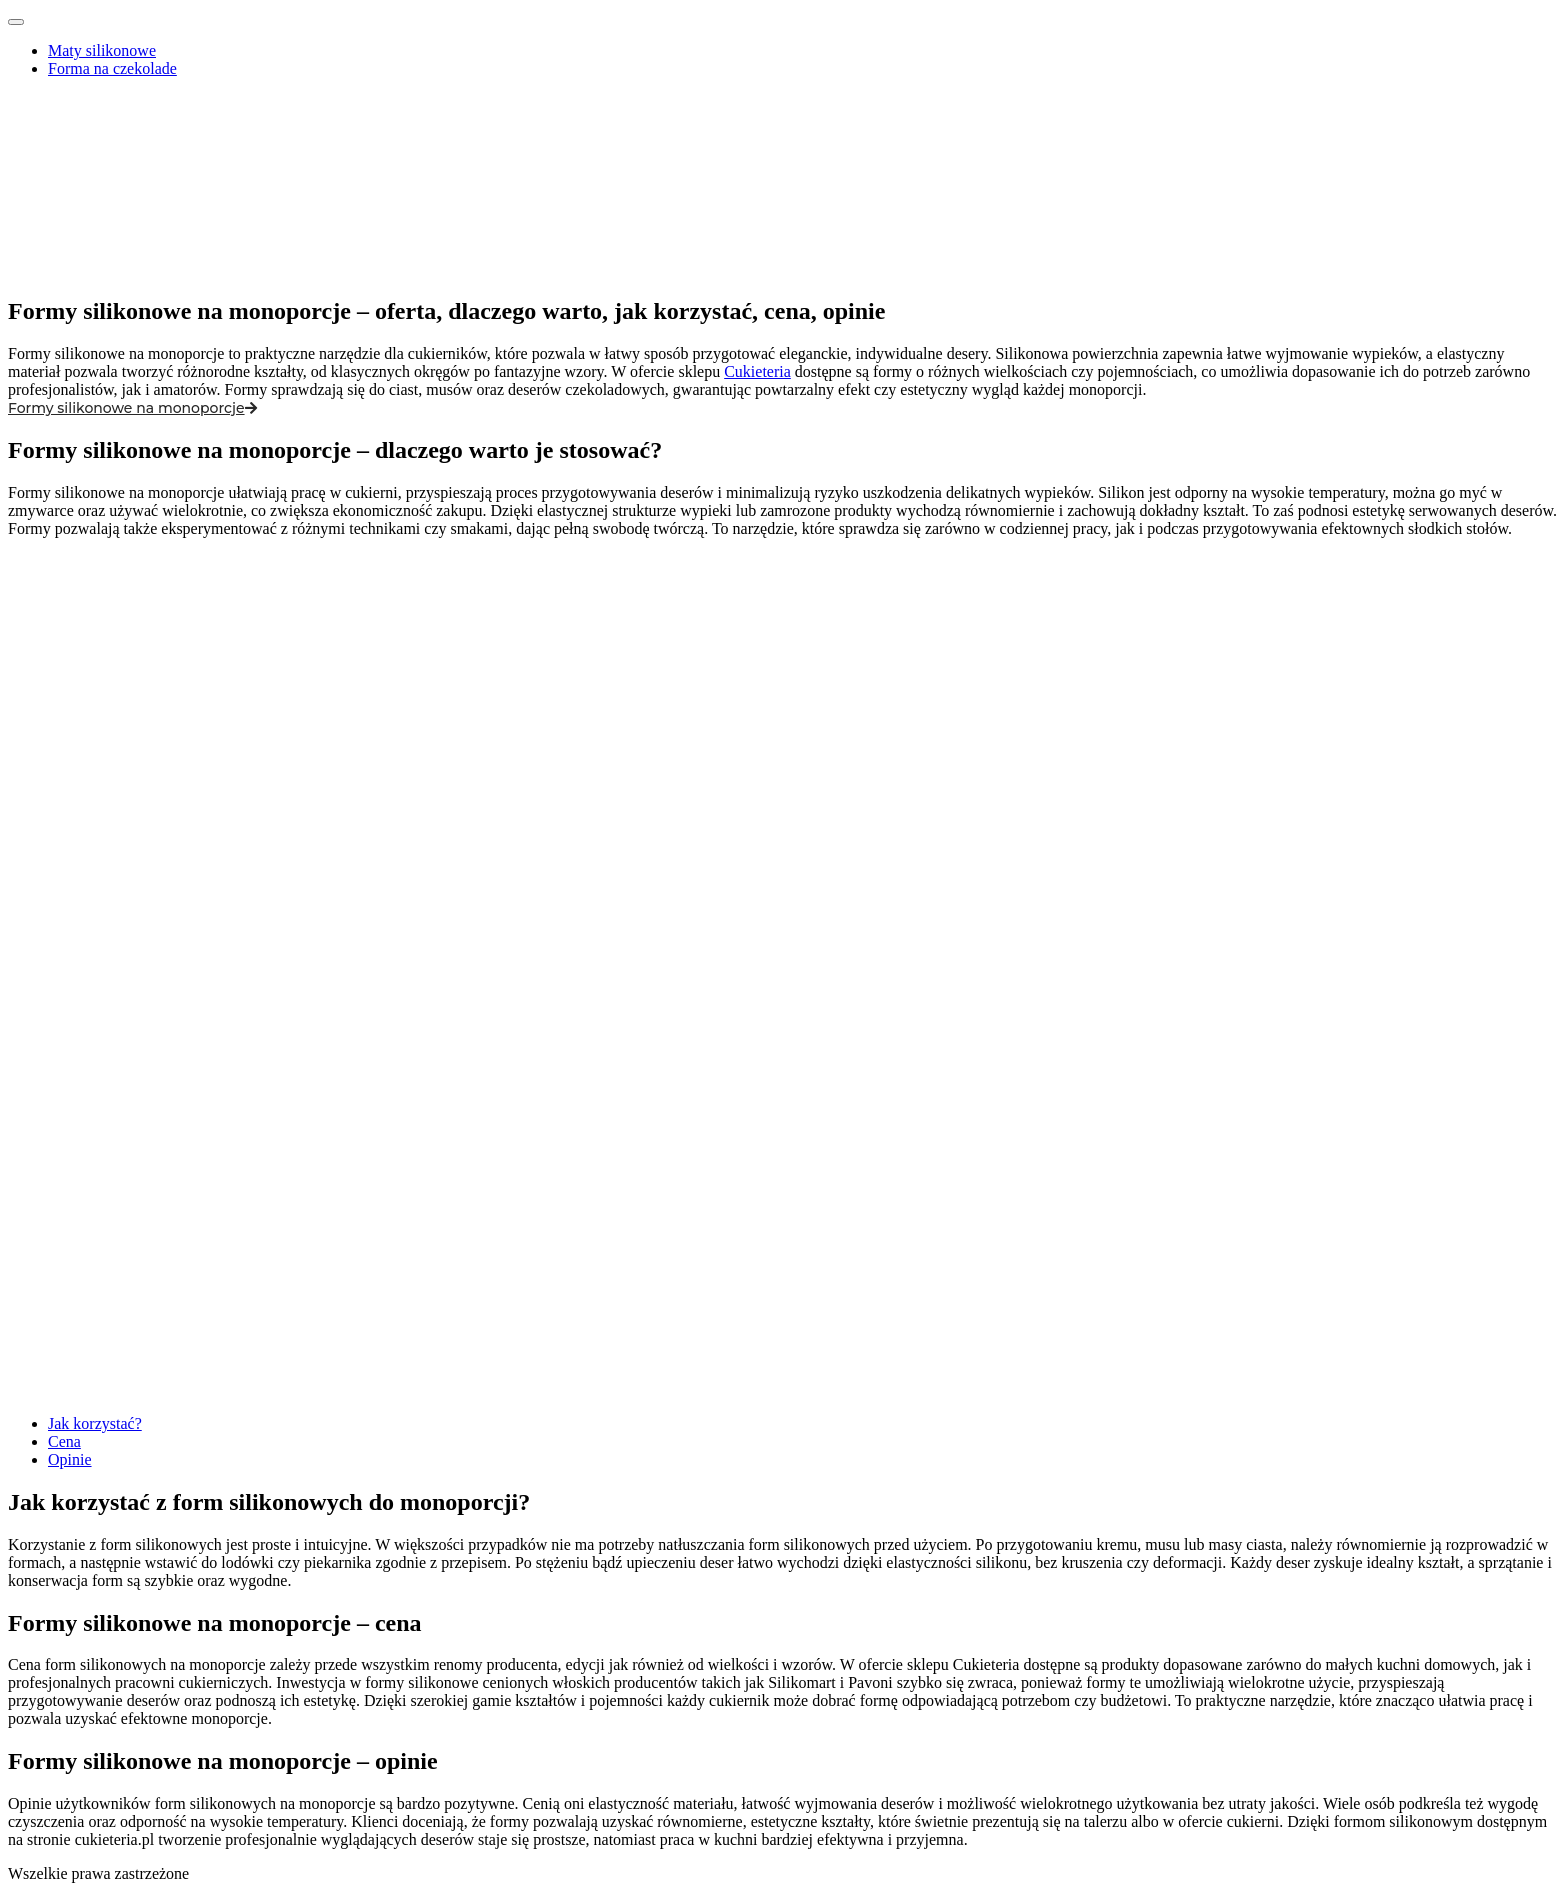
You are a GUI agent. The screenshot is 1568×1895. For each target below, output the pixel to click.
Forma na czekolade (112, 68)
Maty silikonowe (102, 50)
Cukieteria (757, 371)
